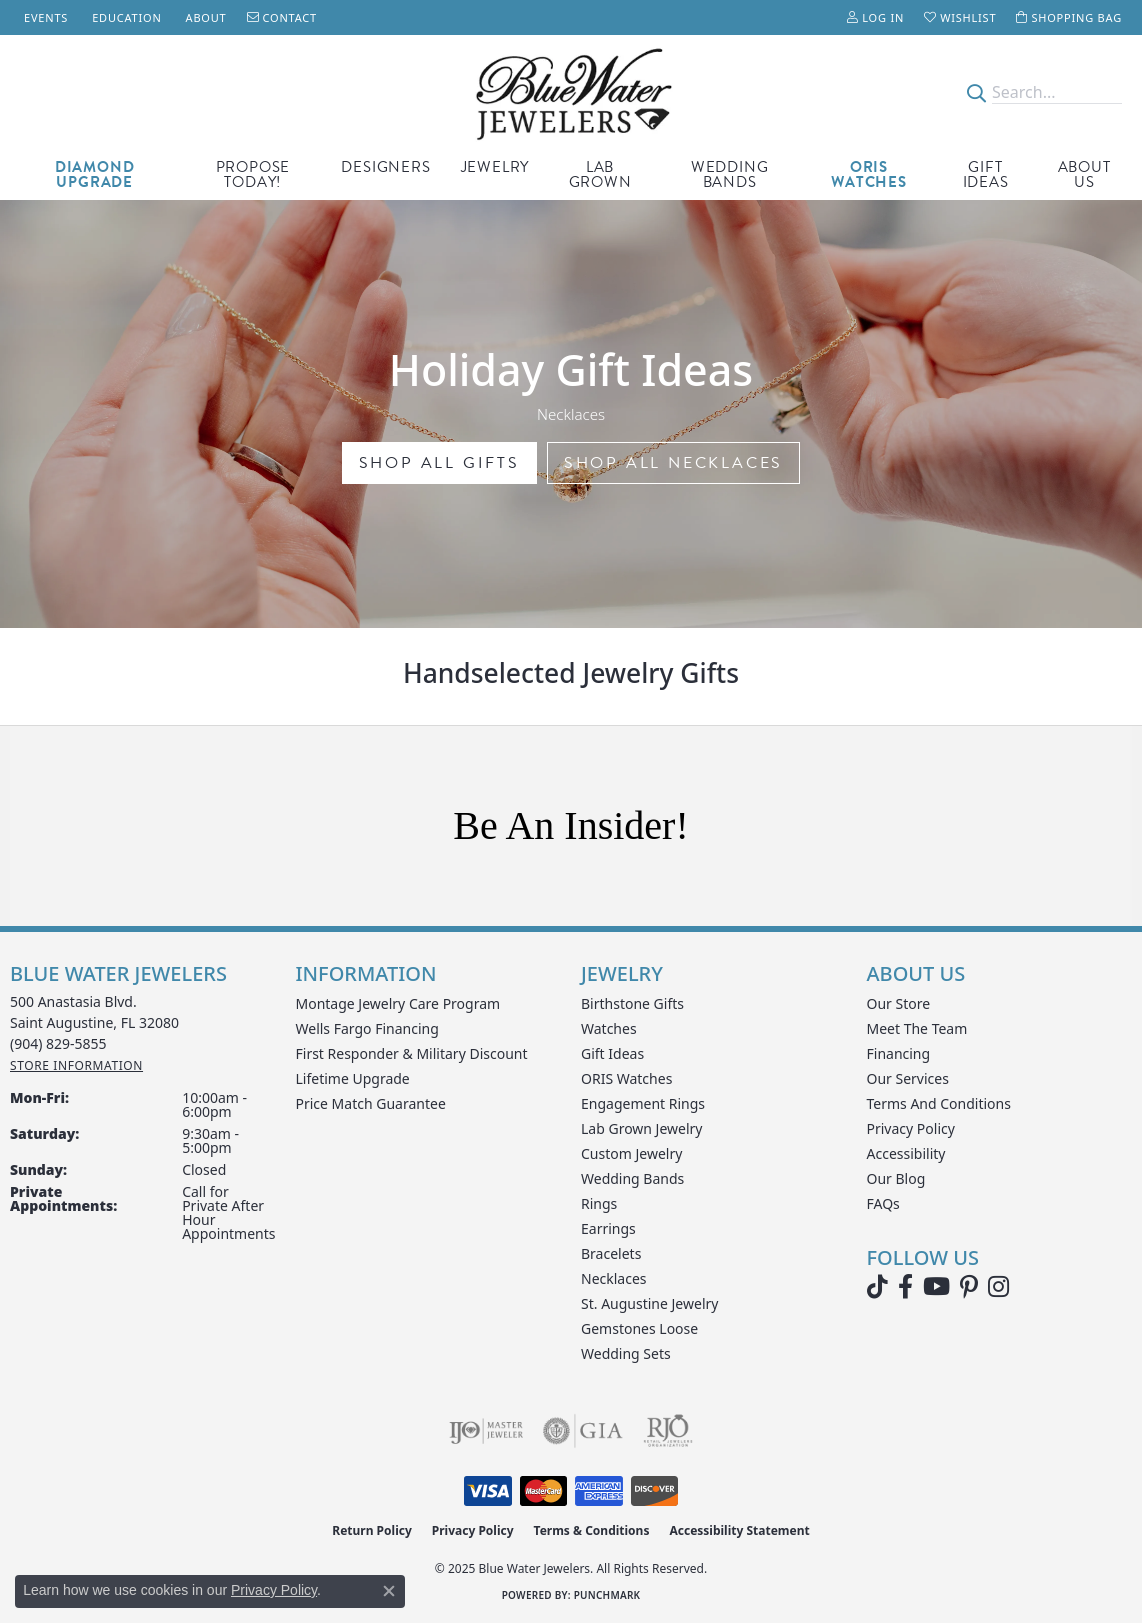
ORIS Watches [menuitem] (626, 1078)
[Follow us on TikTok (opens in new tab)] (877, 1287)
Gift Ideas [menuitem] (612, 1053)
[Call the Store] (58, 1043)
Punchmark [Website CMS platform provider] (607, 1595)
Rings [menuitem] (599, 1203)
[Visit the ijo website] (486, 1431)
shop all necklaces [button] (673, 463)
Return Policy (372, 1530)
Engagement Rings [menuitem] (643, 1103)
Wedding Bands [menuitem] (632, 1178)
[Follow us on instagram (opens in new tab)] (998, 1287)
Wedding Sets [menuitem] (626, 1353)
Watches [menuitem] (609, 1028)
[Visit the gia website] (583, 1431)
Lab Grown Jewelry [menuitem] (642, 1128)
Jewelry (495, 167)
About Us (1084, 174)
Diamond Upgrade (95, 174)
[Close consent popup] (389, 1591)
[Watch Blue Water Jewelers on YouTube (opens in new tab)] (936, 1287)
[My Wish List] (960, 17)
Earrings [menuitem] (608, 1228)
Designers (385, 167)
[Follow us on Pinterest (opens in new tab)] (969, 1287)
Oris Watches (869, 174)
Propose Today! (253, 174)
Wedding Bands (730, 174)
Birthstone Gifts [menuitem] (632, 1003)
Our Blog (896, 1178)
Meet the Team (917, 1028)
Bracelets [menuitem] (611, 1253)
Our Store (899, 1003)
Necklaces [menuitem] (614, 1278)
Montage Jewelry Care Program (398, 1003)
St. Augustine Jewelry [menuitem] (649, 1303)
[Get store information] (76, 1065)
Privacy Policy (911, 1128)
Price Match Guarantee (371, 1103)
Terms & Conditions (592, 1530)
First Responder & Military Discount (412, 1053)
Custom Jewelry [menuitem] (631, 1153)
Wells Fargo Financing (367, 1028)
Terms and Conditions (939, 1103)
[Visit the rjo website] (668, 1431)
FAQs (883, 1203)
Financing (899, 1053)
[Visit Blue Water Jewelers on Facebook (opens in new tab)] (905, 1287)
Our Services (908, 1078)
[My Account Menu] (875, 17)
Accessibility (906, 1153)
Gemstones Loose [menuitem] (639, 1328)
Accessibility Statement (739, 1530)
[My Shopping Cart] (1069, 17)
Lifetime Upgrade (353, 1078)
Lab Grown (600, 174)
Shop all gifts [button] (439, 463)
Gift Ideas (986, 174)
